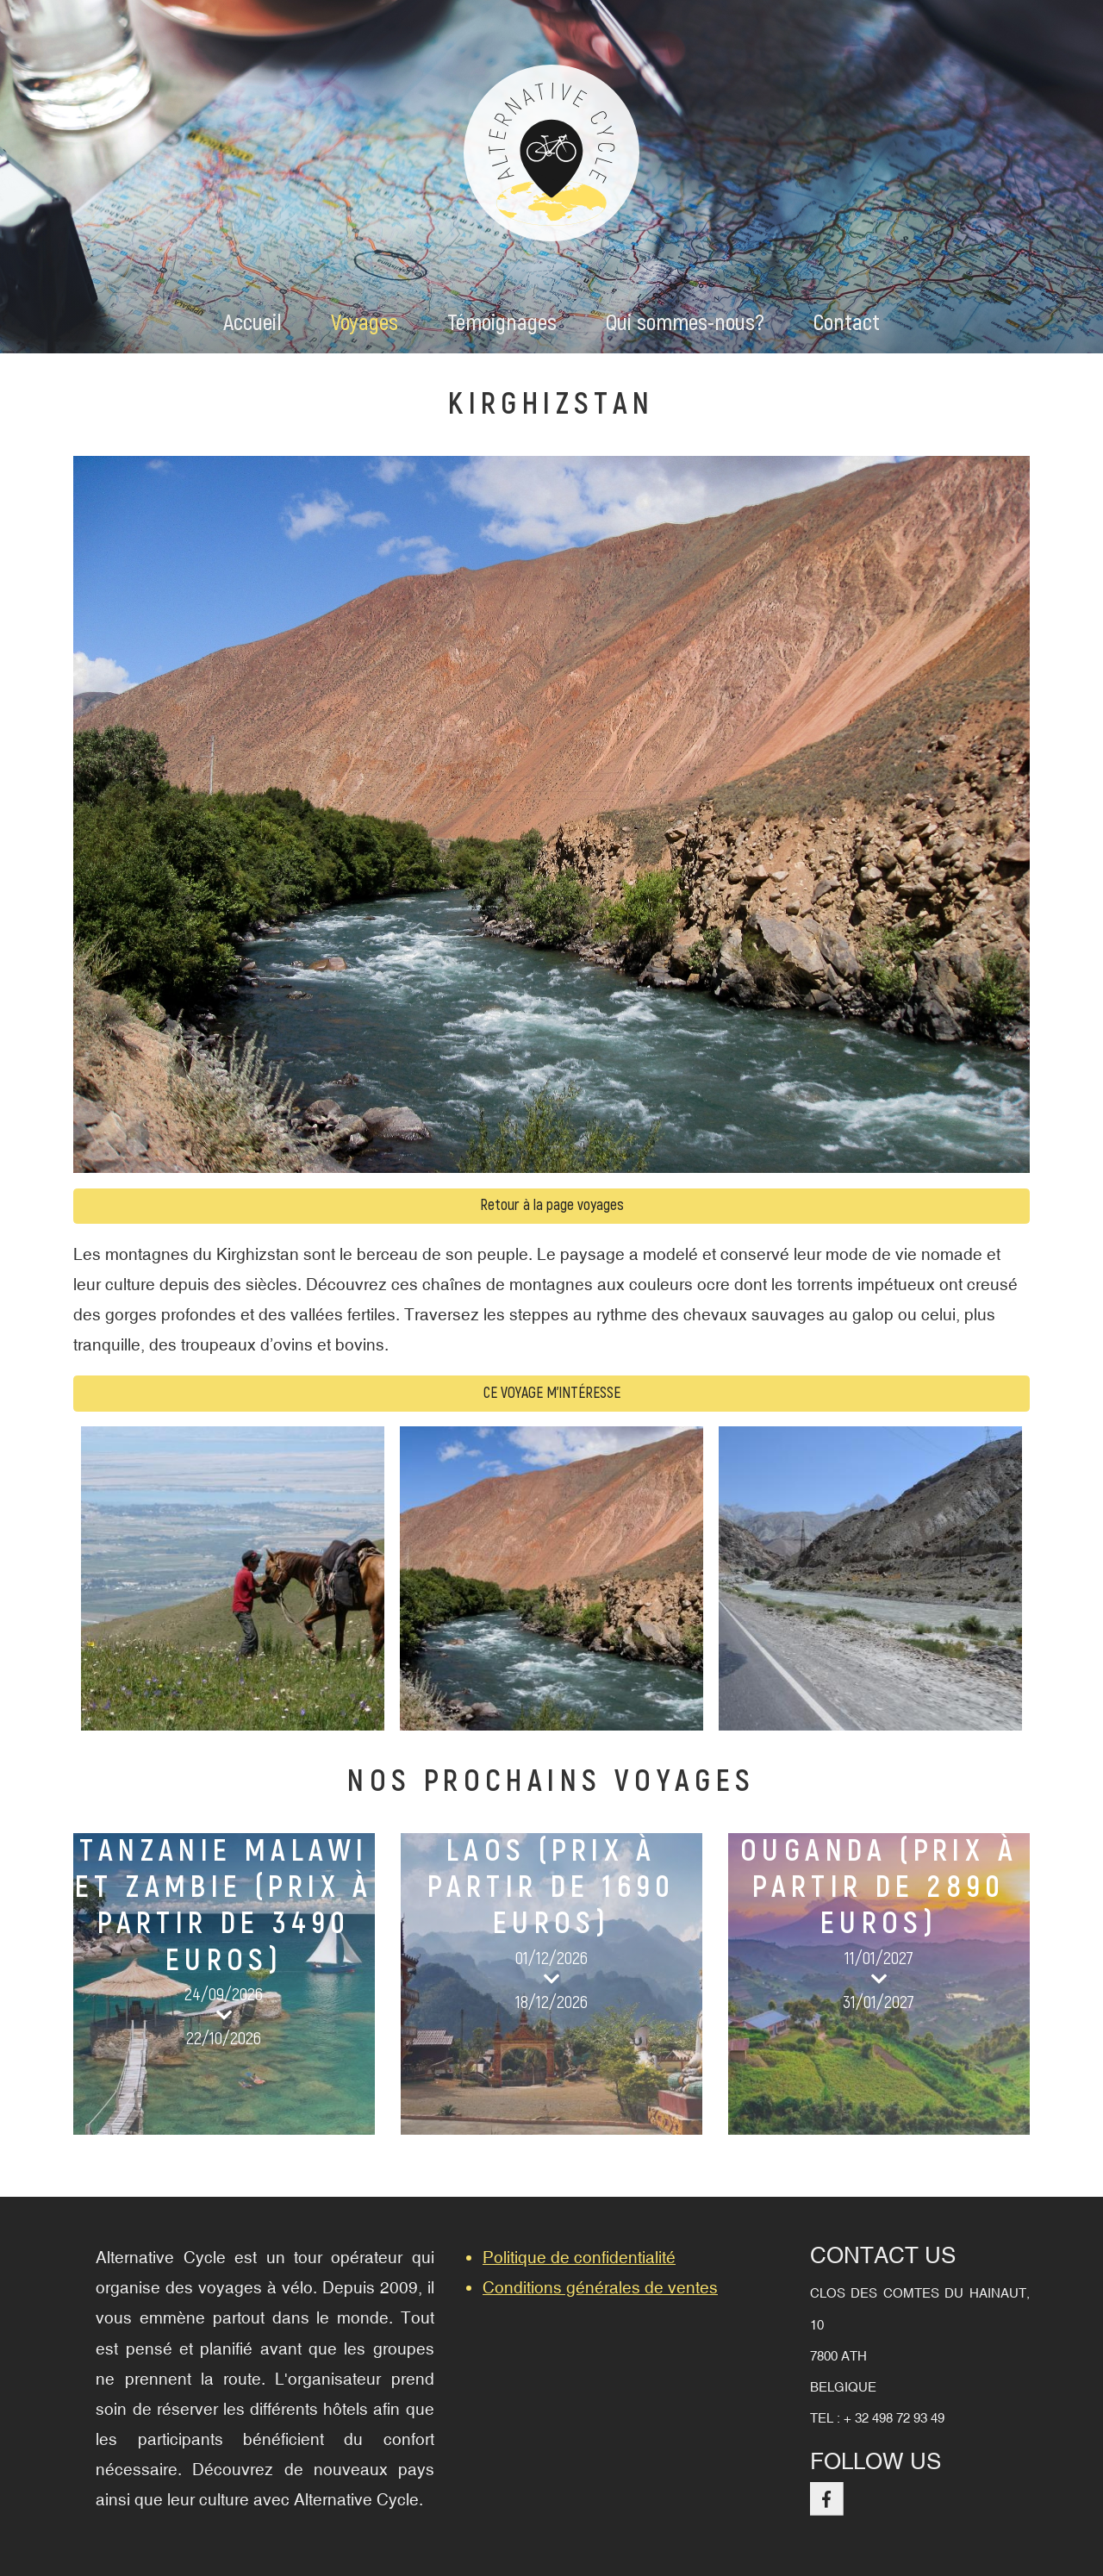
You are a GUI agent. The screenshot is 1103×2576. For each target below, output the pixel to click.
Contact (846, 323)
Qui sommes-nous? (685, 323)
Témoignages (502, 323)
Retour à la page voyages (552, 1205)
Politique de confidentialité (579, 2257)
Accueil (252, 323)
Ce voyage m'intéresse (551, 1393)
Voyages (364, 323)
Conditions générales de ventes (600, 2287)
